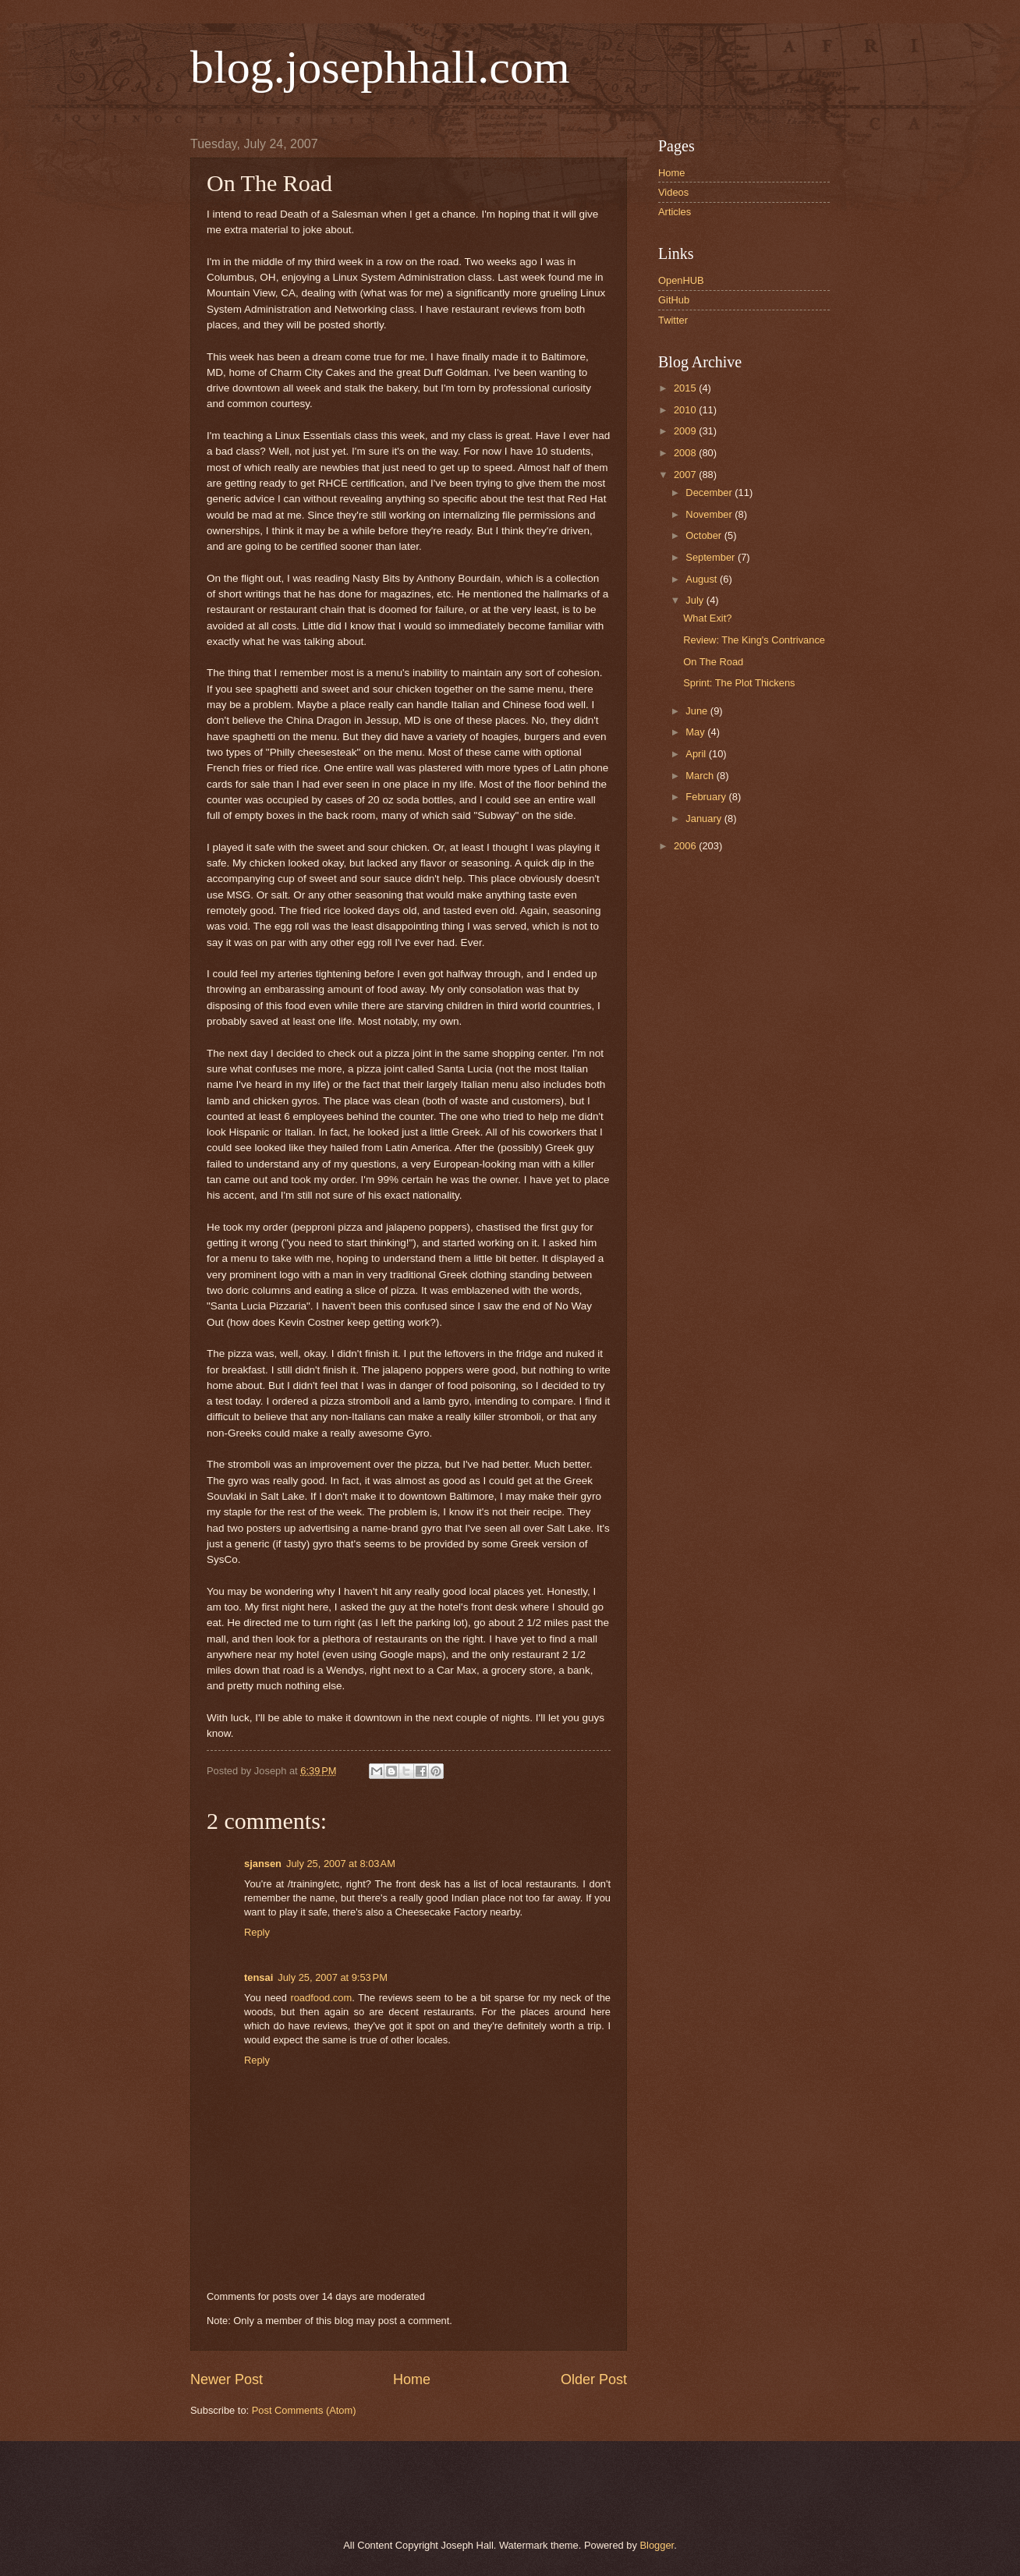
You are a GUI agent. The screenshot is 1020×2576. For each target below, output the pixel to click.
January (704, 818)
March (700, 775)
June (697, 711)
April (696, 754)
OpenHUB (681, 280)
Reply (257, 1932)
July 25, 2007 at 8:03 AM (340, 1863)
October (704, 535)
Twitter (673, 320)
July (695, 600)
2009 (686, 431)
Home (411, 2379)
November (710, 514)
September (711, 557)
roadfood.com (321, 1998)
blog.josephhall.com (380, 67)
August (702, 579)
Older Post (594, 2379)
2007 (686, 474)
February (706, 797)
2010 (686, 410)
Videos (673, 192)
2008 (686, 453)
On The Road (713, 662)
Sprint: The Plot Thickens (739, 683)
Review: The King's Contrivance (754, 640)
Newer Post (226, 2379)
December (710, 492)
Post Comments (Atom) (304, 2410)
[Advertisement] (368, 2487)
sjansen (263, 1863)
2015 (686, 388)
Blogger (656, 2545)
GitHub (673, 300)
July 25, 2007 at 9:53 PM (333, 1977)
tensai (258, 1977)
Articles (674, 212)
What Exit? (707, 618)
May (696, 732)
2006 (686, 846)
